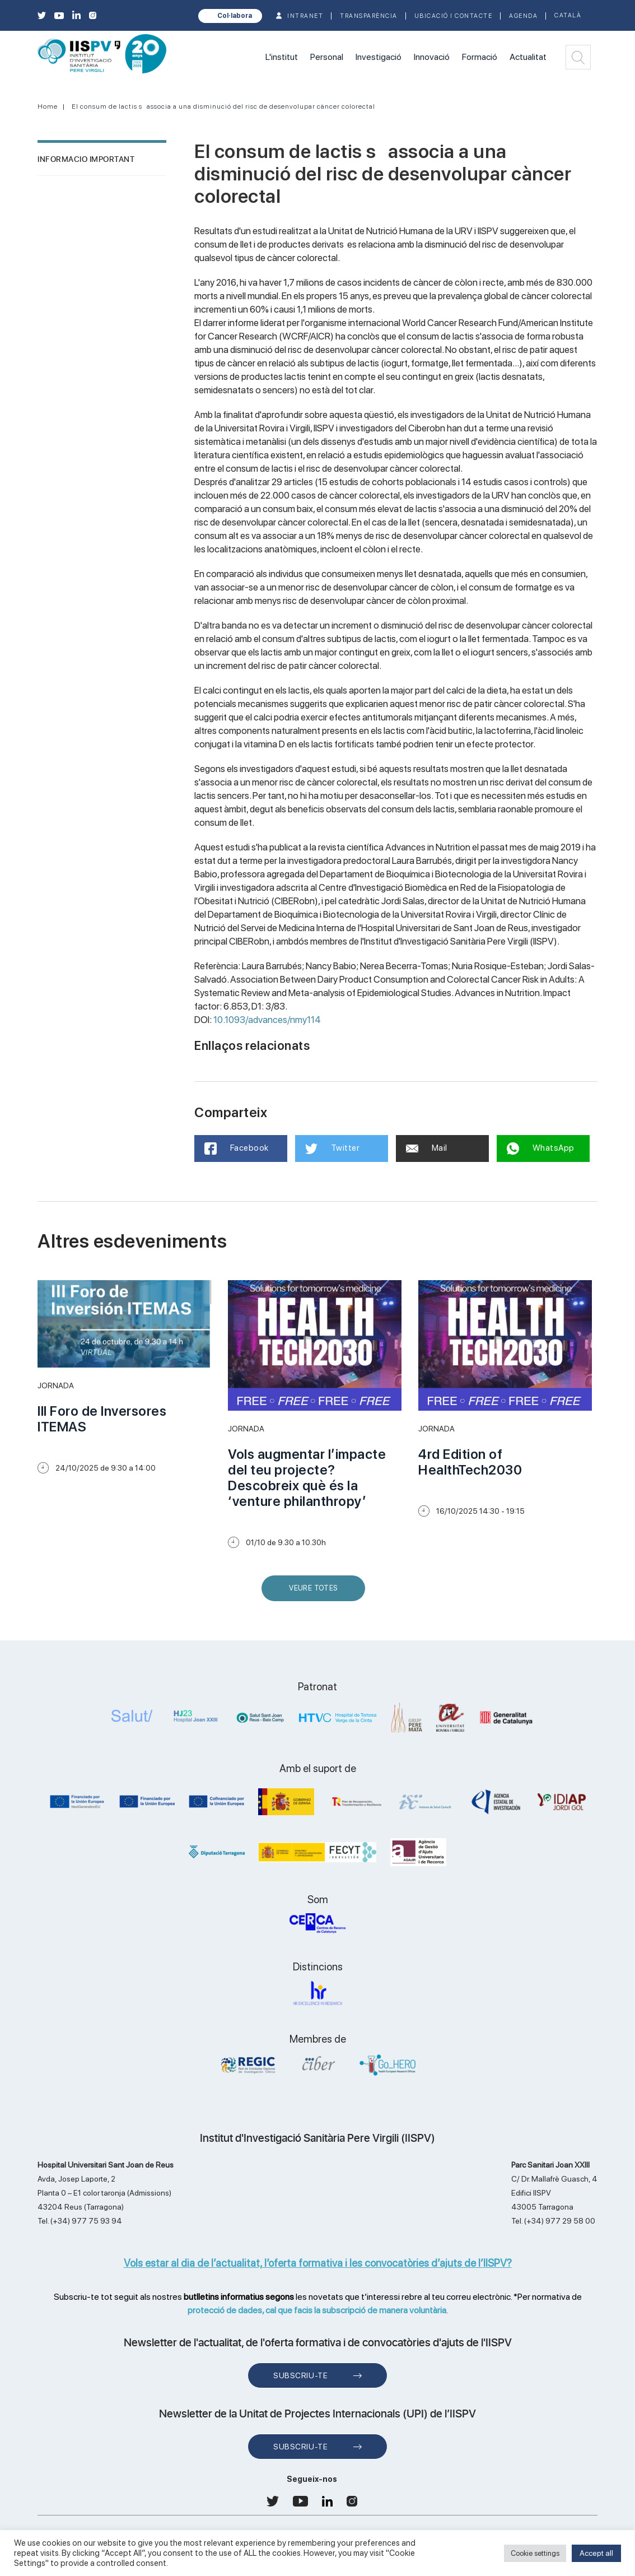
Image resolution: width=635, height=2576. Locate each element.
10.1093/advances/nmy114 (267, 1019)
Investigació (378, 57)
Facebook (238, 1148)
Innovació (432, 57)
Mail (428, 1148)
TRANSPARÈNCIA (369, 16)
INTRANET (305, 16)
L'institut (281, 57)
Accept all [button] (596, 2553)
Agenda (523, 16)
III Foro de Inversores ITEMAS (102, 1419)
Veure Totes (316, 1592)
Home (48, 106)
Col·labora (234, 16)
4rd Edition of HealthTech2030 (470, 1462)
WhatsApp (542, 1148)
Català (567, 15)
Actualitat (528, 57)
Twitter (333, 1148)
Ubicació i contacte (453, 16)
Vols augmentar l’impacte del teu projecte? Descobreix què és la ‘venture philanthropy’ (307, 1477)
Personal (326, 57)
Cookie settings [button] (535, 2553)
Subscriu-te (300, 2375)
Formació (479, 57)
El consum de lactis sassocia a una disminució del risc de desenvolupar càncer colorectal (223, 106)
